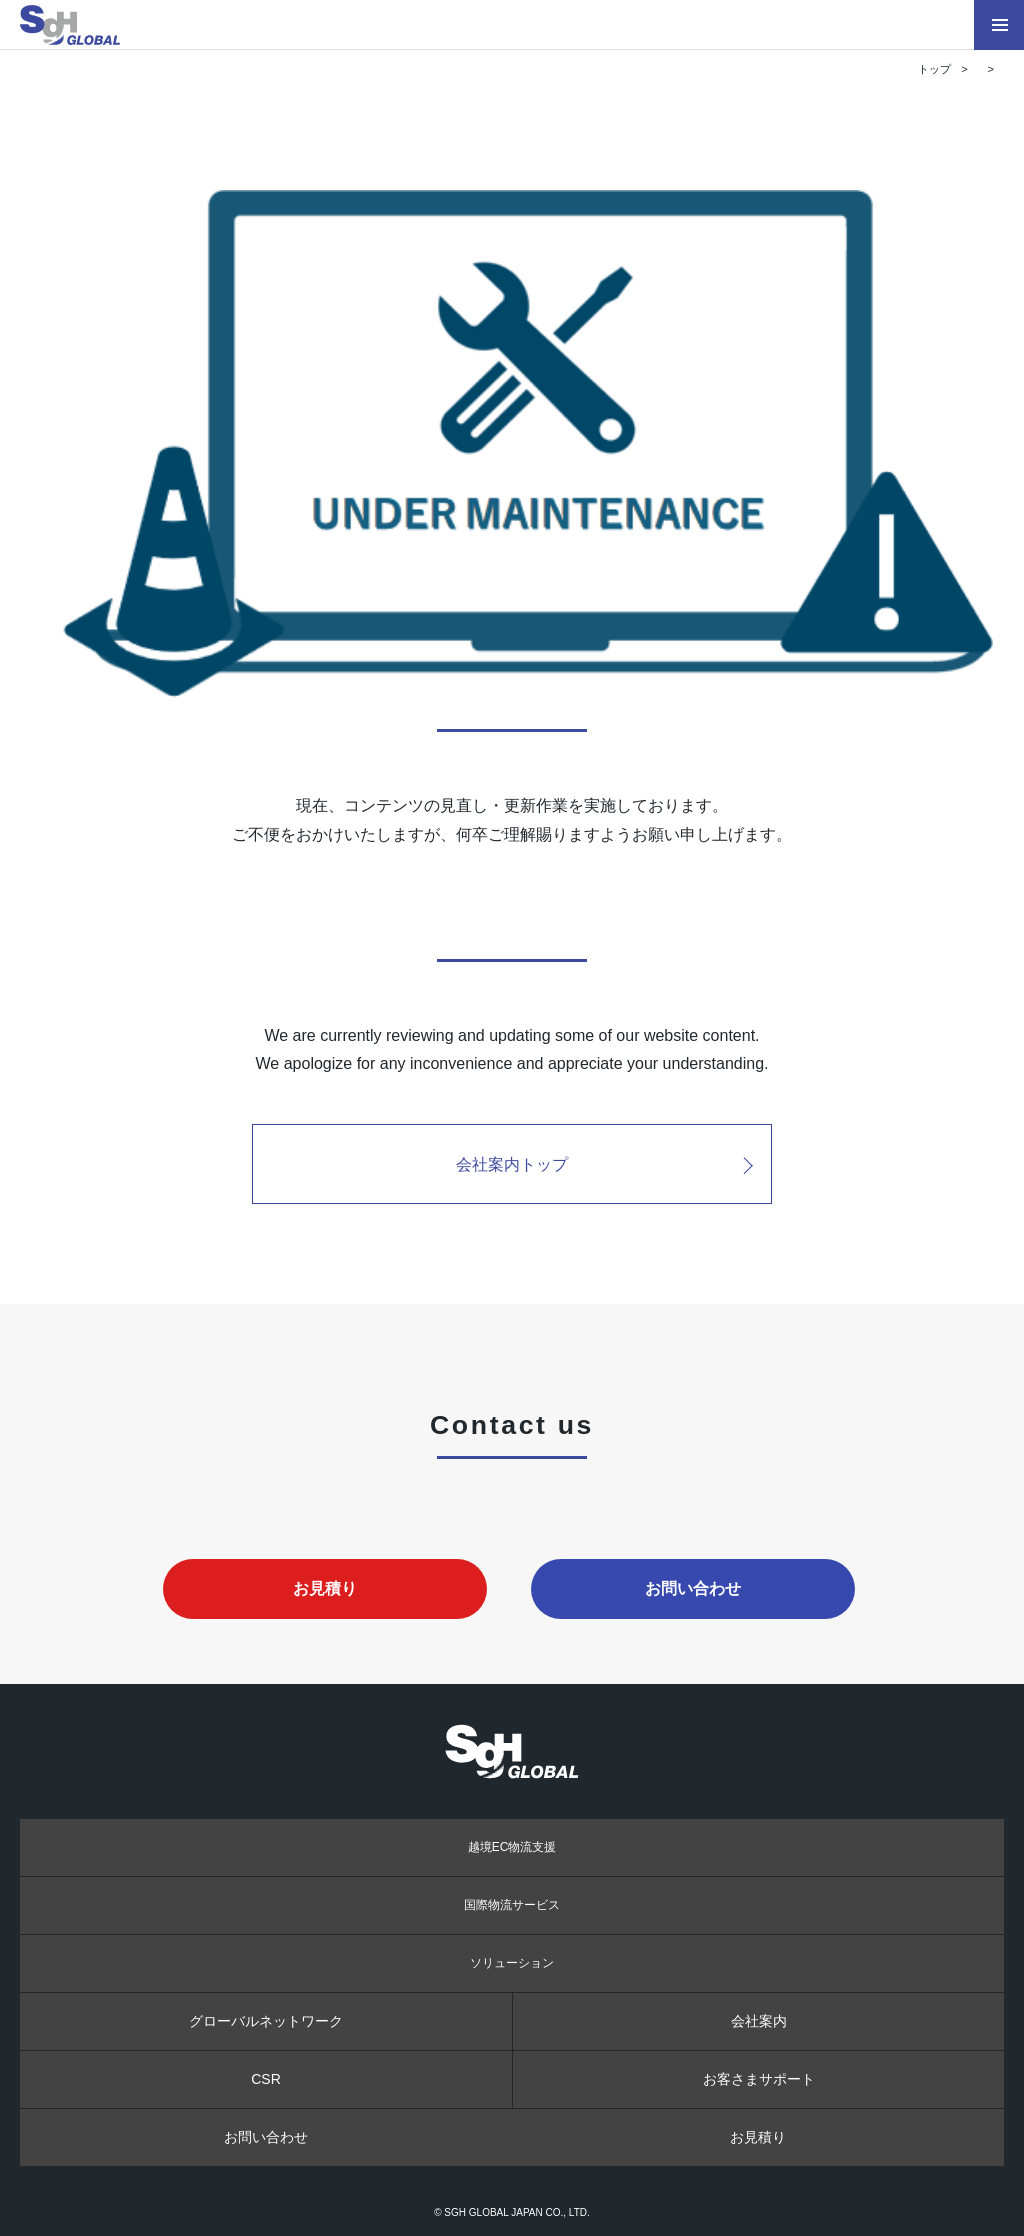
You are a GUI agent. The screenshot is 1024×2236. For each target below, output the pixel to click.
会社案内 (759, 2021)
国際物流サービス (512, 1905)
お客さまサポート (759, 2079)
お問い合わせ (693, 1588)
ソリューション (512, 1963)
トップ (934, 69)
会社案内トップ (512, 1164)
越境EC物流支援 (512, 1847)
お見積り (325, 1588)
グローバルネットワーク (266, 2021)
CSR (266, 2079)
